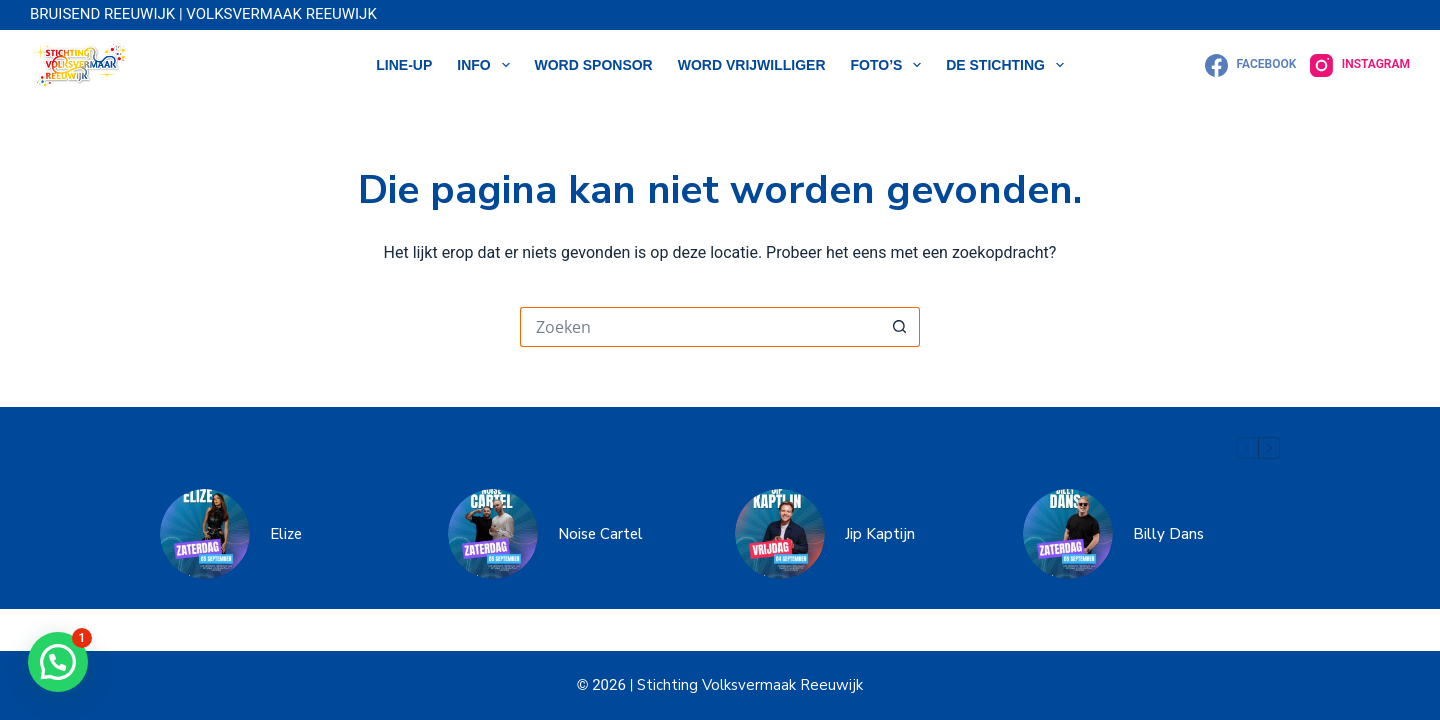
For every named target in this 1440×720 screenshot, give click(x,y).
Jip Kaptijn (880, 534)
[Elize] (205, 534)
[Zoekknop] (900, 327)
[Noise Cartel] (493, 534)
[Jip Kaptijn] (780, 534)
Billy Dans (1168, 534)
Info (487, 65)
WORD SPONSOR (594, 65)
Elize (286, 534)
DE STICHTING (1009, 65)
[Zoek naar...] (700, 327)
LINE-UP (404, 65)
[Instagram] (1360, 65)
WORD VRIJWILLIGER (752, 65)
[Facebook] (1250, 65)
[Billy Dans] (1068, 534)
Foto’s (890, 65)
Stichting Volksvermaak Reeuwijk (748, 685)
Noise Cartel (600, 534)
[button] (58, 662)
